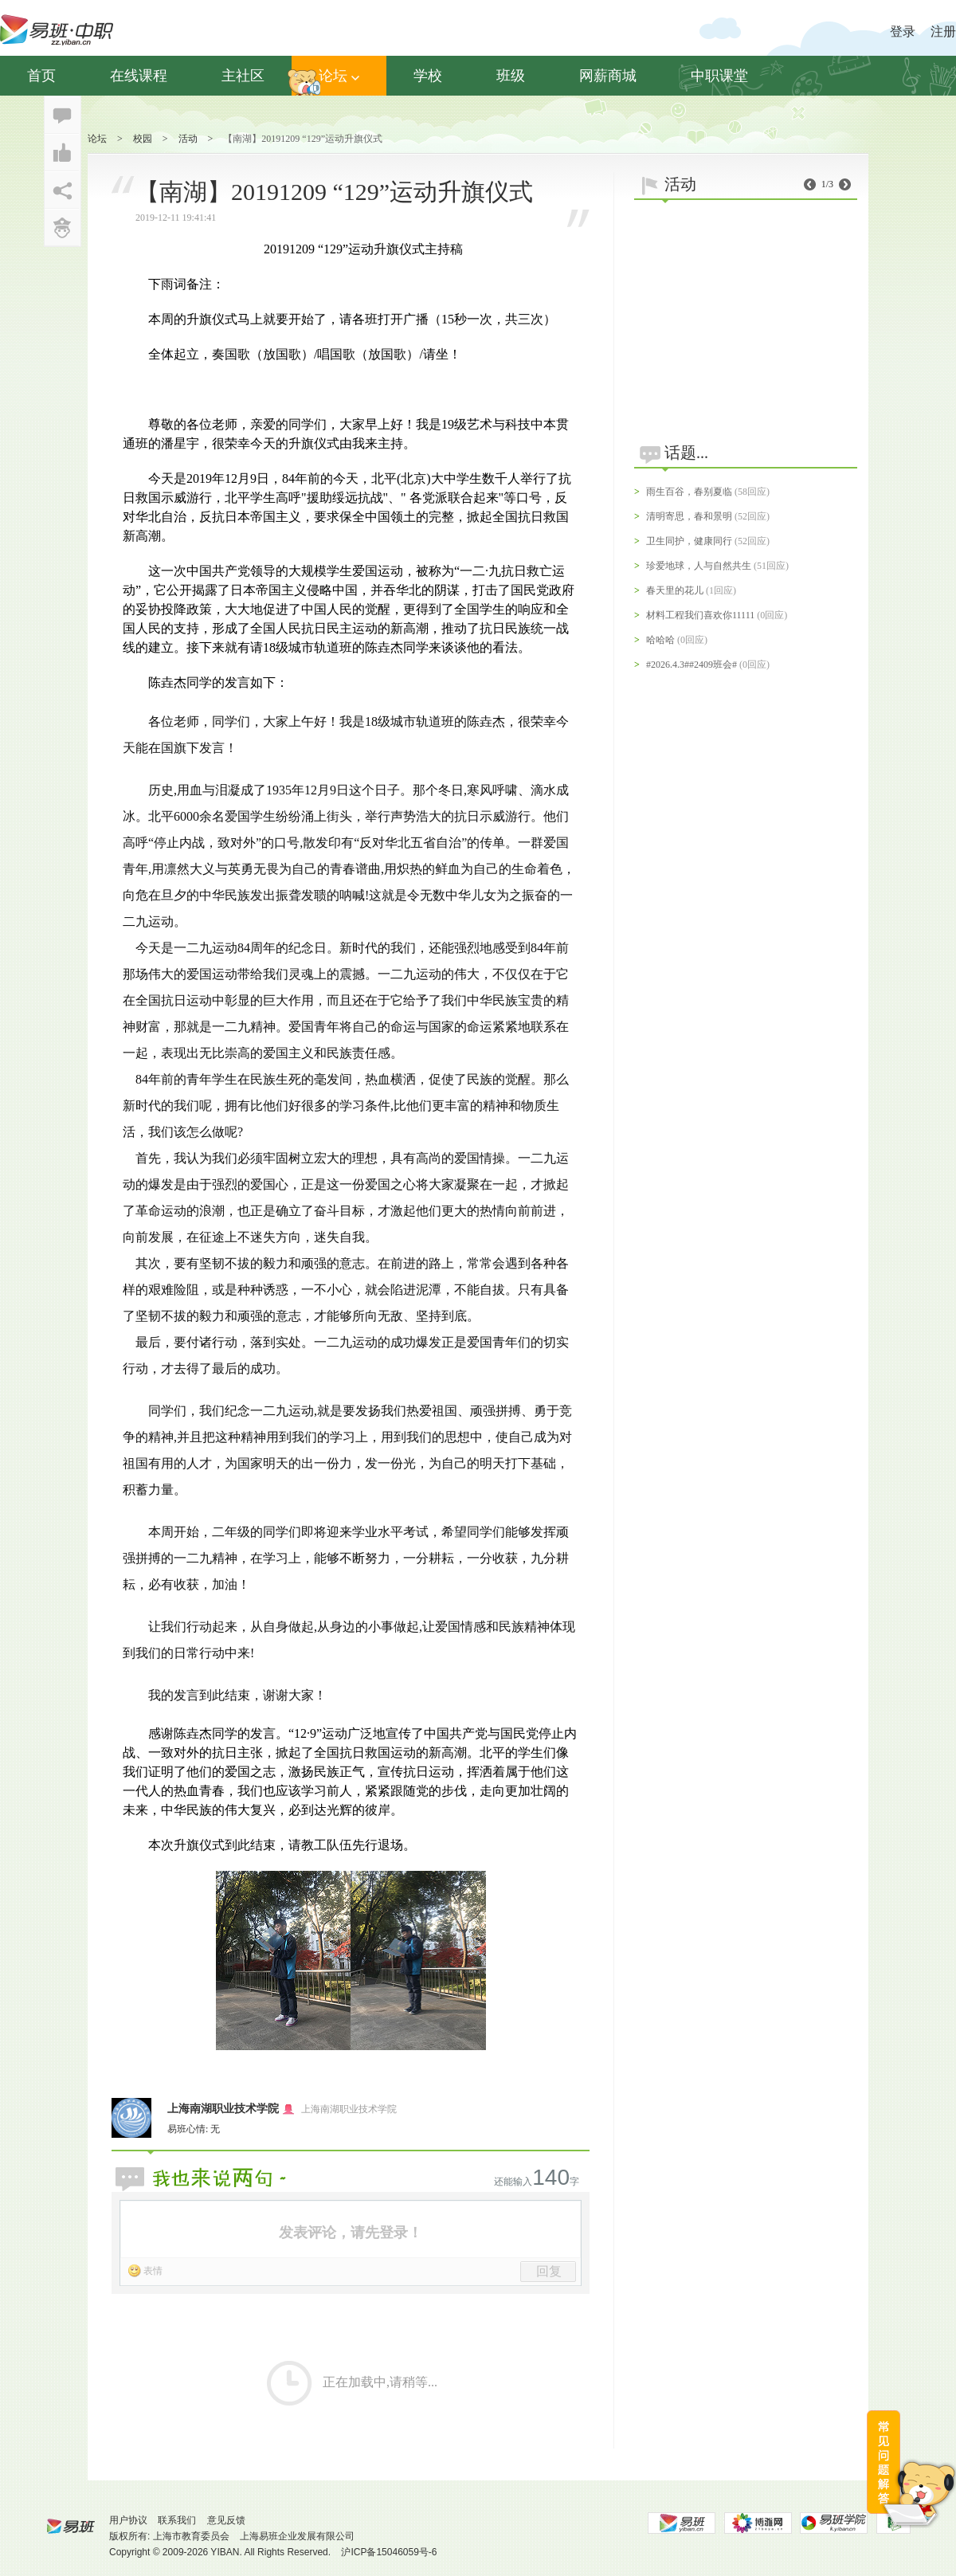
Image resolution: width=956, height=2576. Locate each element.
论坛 (339, 76)
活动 (188, 138)
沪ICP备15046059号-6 (389, 2552)
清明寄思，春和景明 (689, 516)
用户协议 (128, 2520)
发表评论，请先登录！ (350, 2233)
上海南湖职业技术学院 (223, 2109)
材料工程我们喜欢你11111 (700, 615)
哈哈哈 (660, 639)
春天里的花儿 (674, 590)
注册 (943, 31)
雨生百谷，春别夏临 (689, 491)
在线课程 (138, 76)
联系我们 (177, 2520)
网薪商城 (608, 76)
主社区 (242, 76)
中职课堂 (719, 76)
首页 (41, 76)
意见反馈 (226, 2520)
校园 (142, 138)
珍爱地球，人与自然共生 (698, 565)
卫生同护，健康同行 (689, 541)
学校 (427, 76)
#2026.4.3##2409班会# (691, 664)
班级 (510, 76)
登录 (902, 31)
